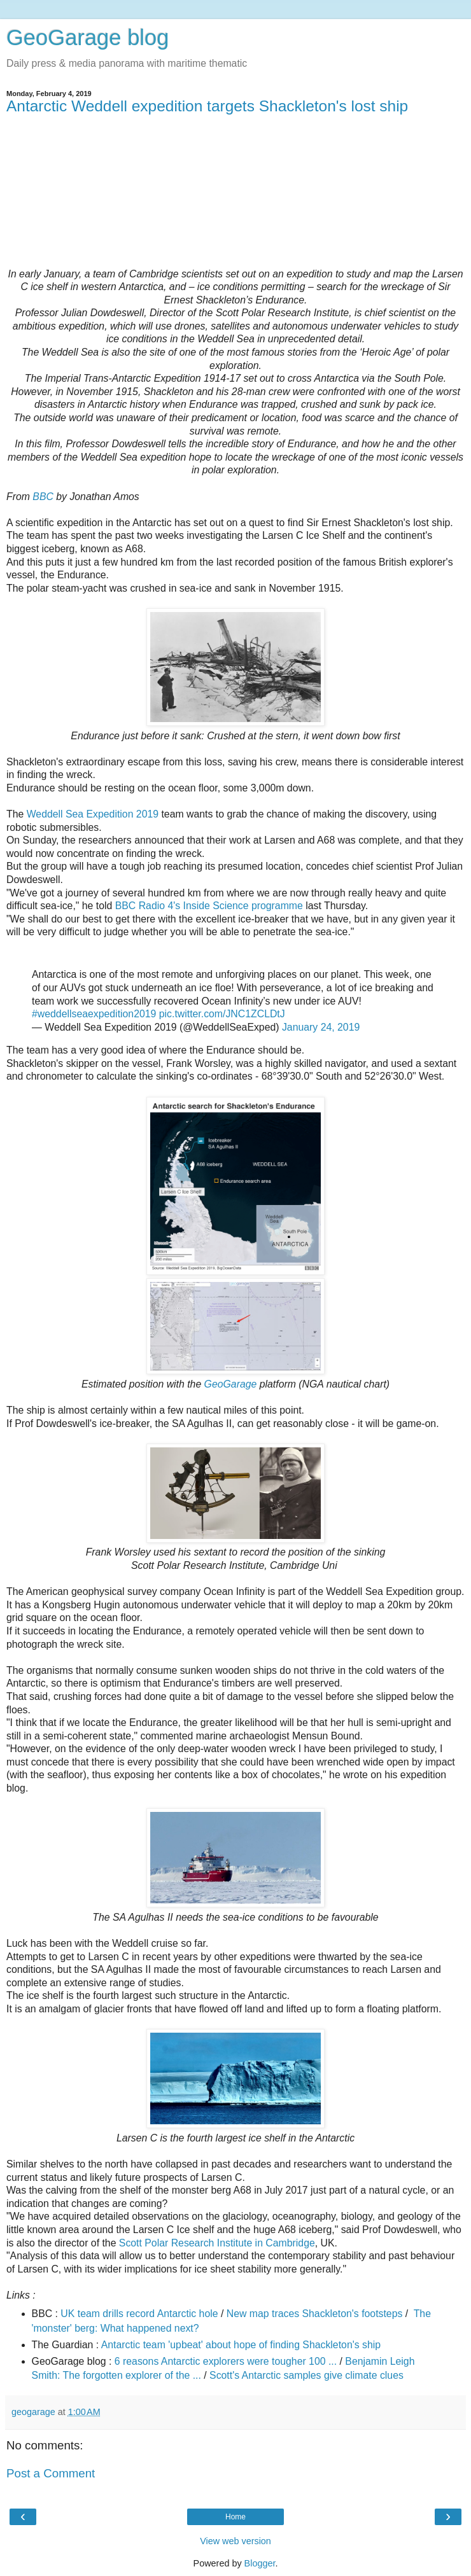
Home (235, 2516)
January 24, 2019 (321, 1027)
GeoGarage (230, 1384)
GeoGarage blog (87, 37)
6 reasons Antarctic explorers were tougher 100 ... (226, 2361)
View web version (235, 2541)
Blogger (260, 2563)
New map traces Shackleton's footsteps (315, 2313)
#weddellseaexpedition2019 (94, 1013)
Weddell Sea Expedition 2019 (92, 814)
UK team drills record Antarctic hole (139, 2313)
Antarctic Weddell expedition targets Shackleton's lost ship (207, 106)
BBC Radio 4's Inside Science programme (209, 905)
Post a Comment (50, 2473)
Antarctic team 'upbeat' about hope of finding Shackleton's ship (241, 2344)
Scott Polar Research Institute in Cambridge (217, 2243)
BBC (42, 496)
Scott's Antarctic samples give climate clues (306, 2375)
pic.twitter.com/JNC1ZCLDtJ (222, 1013)
